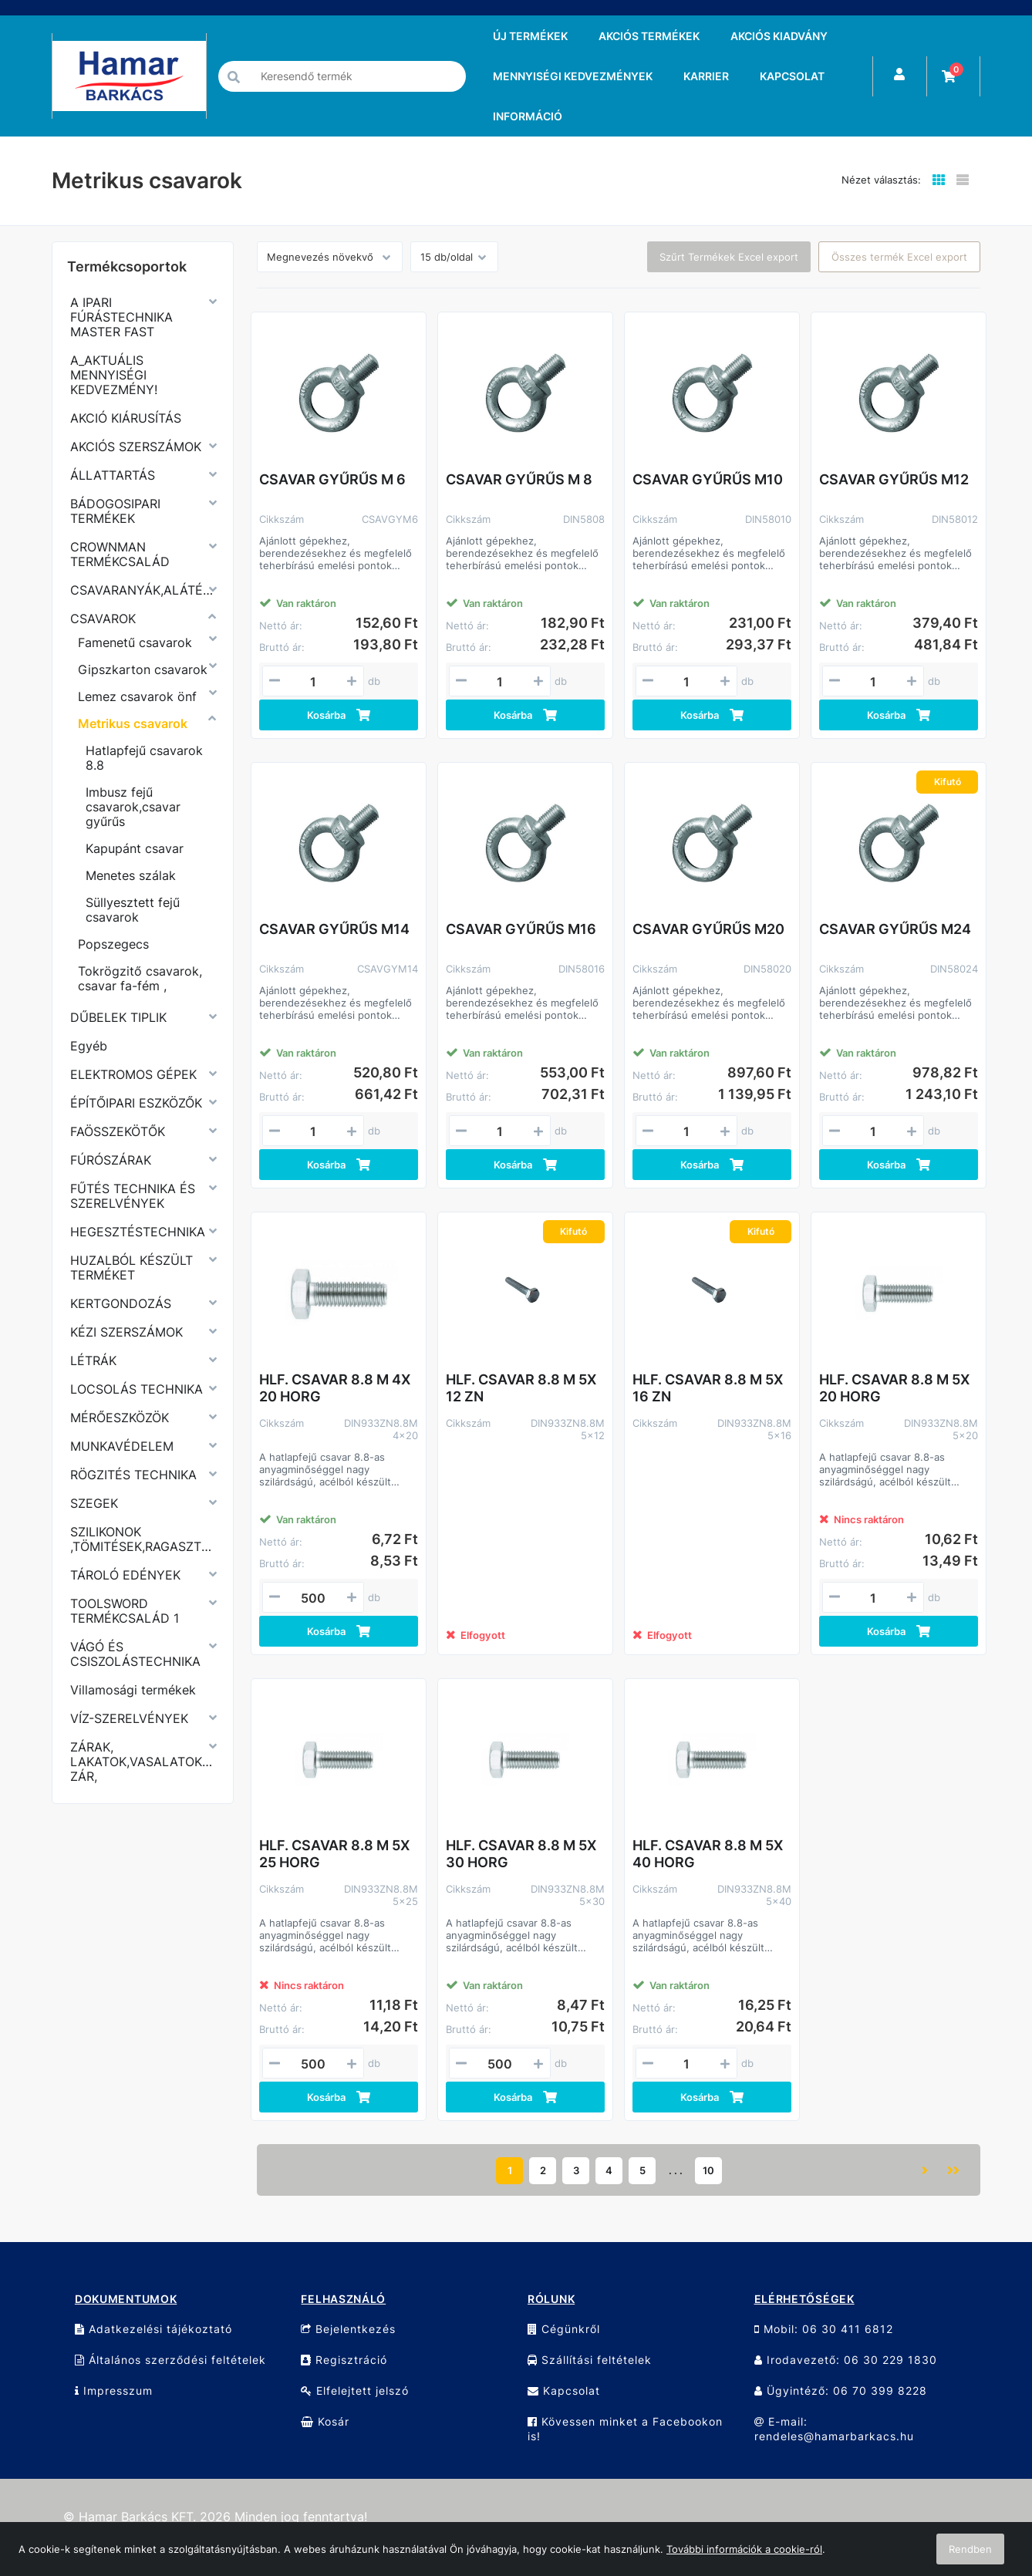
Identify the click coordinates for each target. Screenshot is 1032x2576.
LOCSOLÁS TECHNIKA (136, 1389)
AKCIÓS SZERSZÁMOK (135, 446)
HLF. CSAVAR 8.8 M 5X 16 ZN (707, 1387)
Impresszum (114, 2390)
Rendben (970, 2549)
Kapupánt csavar (135, 848)
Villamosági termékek (133, 1690)
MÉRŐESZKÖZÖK (119, 1417)
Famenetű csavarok (135, 642)
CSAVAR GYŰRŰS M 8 (519, 479)
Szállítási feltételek (590, 2359)
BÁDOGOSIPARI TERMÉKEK (115, 511)
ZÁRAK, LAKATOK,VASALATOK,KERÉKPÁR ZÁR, (142, 1761)
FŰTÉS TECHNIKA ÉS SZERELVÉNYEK (132, 1196)
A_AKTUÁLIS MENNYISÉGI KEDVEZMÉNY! (113, 374)
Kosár (325, 2421)
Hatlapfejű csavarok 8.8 (144, 758)
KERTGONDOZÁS (120, 1303)
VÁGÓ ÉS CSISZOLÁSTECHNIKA (135, 1654)
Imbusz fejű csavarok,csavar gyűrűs (133, 806)
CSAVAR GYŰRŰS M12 (894, 479)
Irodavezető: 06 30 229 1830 (845, 2359)
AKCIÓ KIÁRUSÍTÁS (125, 418)
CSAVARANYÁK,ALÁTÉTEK (142, 590)
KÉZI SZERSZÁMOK (126, 1332)
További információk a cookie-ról (744, 2549)
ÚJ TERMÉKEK (530, 35)
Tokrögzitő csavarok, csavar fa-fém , (140, 978)
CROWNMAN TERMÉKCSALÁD (120, 554)
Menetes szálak (131, 875)
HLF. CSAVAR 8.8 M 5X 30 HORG (521, 1853)
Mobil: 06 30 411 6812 (823, 2328)
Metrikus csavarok (132, 723)
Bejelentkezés (348, 2328)
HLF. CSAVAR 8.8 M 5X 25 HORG (334, 1853)
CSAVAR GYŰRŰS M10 (707, 479)
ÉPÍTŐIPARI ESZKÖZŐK (136, 1103)
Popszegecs (113, 944)
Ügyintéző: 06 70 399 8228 (840, 2390)
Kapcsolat (564, 2390)
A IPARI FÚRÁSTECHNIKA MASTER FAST (121, 317)
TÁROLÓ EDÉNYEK (125, 1575)
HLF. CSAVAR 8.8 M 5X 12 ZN (521, 1387)
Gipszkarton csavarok (142, 669)
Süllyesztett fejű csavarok (133, 910)
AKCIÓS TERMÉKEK (649, 35)
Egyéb (88, 1046)
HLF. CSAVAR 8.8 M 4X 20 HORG (334, 1387)
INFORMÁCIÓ (527, 116)
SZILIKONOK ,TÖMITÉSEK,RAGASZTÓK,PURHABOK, (142, 1539)
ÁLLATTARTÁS (112, 475)
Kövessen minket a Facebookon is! (625, 2429)
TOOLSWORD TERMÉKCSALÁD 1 (124, 1611)
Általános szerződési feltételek (170, 2359)
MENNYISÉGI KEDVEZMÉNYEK (573, 76)
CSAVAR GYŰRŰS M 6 (332, 479)
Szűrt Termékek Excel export (728, 257)
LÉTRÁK (93, 1360)
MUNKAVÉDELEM (122, 1446)
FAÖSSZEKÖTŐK (117, 1131)
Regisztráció (344, 2359)
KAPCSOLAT (792, 76)
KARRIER (706, 76)
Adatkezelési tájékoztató (153, 2328)
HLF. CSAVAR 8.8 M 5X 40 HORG (707, 1853)
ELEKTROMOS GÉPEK (133, 1074)
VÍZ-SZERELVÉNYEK (129, 1718)
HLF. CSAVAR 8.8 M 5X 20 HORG (894, 1387)
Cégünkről (564, 2328)
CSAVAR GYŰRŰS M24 (895, 929)
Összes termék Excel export (899, 257)
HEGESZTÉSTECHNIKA (137, 1231)
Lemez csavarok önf (137, 696)
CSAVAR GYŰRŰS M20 (708, 929)
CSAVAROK (103, 618)
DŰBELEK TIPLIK (118, 1017)
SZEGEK (94, 1503)
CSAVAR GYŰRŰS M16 (521, 929)
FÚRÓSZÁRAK (110, 1160)
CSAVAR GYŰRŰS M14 (334, 929)
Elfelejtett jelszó (355, 2390)
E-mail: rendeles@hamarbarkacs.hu (834, 2429)
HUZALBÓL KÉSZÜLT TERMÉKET (131, 1268)
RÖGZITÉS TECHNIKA (133, 1474)
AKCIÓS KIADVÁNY (779, 35)
